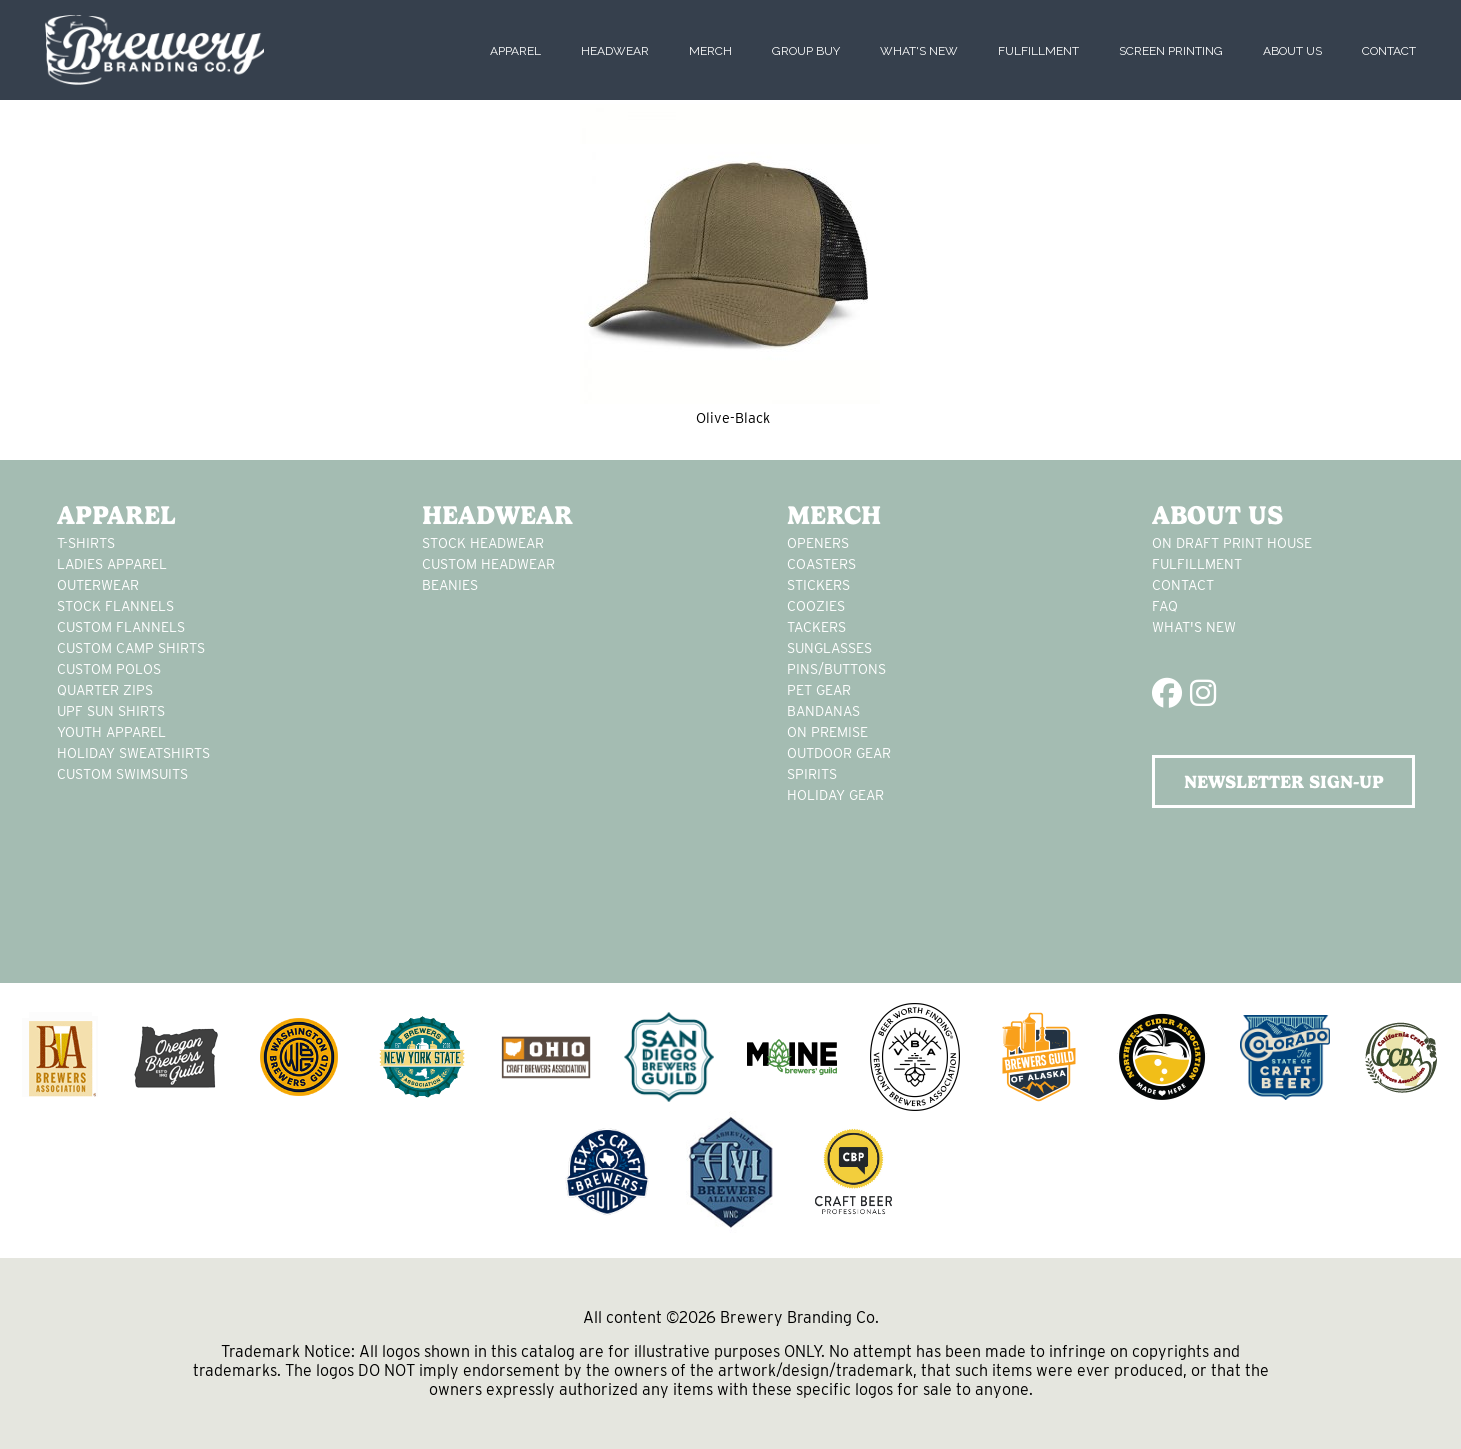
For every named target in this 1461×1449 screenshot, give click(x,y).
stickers (818, 585)
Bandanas (823, 711)
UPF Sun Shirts (111, 711)
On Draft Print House (1232, 543)
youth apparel (111, 732)
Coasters (821, 564)
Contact (1389, 51)
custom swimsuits (122, 774)
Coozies (816, 606)
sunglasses (829, 648)
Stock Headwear (483, 543)
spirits (812, 774)
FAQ (1165, 606)
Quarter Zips (105, 690)
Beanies (450, 585)
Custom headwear (488, 564)
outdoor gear (839, 753)
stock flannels (115, 606)
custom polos (109, 669)
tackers (816, 627)
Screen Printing (1171, 51)
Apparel (515, 51)
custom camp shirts (131, 648)
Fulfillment (1038, 51)
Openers (818, 543)
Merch (710, 51)
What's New (919, 51)
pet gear (819, 690)
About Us (1292, 51)
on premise (827, 732)
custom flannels (121, 627)
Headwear (615, 51)
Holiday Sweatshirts (133, 753)
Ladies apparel (112, 564)
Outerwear (98, 585)
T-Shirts (86, 543)
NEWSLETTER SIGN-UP (1284, 781)
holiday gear (835, 795)
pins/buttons (836, 669)
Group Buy (806, 51)
